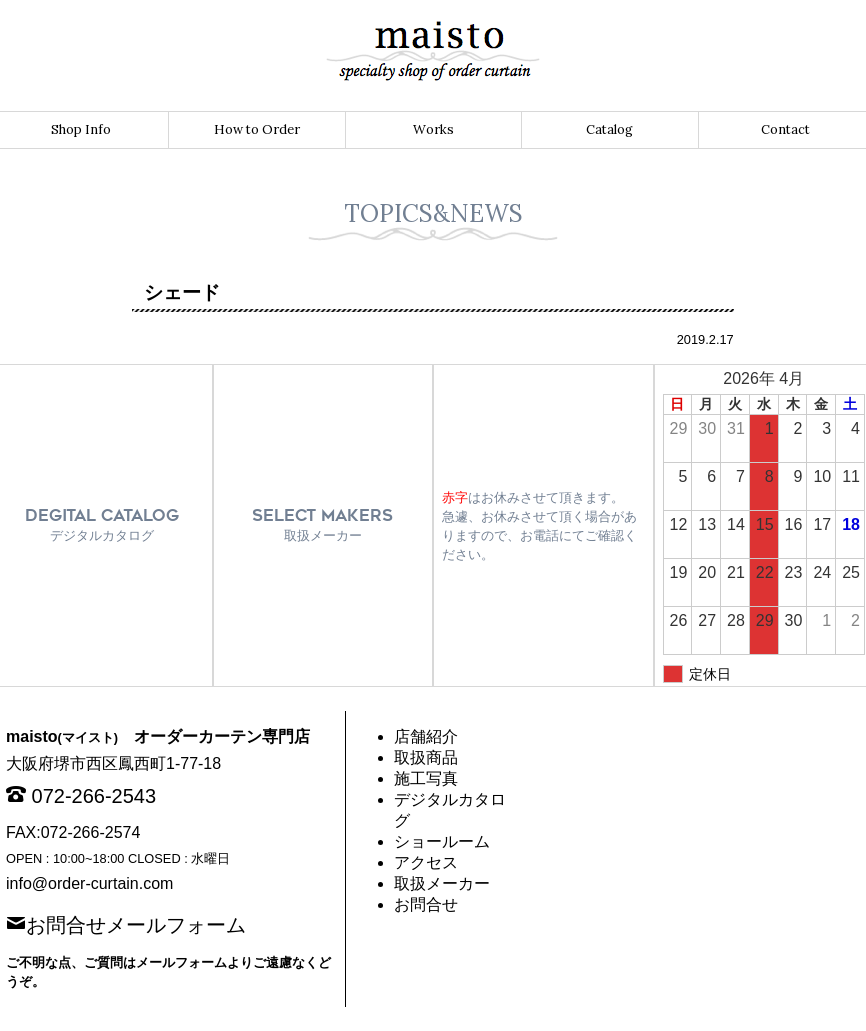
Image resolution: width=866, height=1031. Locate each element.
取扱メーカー (442, 883)
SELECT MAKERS (322, 524)
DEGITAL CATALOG (102, 524)
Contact (785, 129)
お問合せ (426, 904)
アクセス (426, 862)
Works (433, 129)
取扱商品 (426, 757)
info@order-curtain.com (89, 883)
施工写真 (426, 778)
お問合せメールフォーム (136, 923)
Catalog (609, 129)
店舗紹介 (426, 736)
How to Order (257, 129)
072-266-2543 (94, 796)
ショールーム (442, 841)
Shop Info (81, 129)
